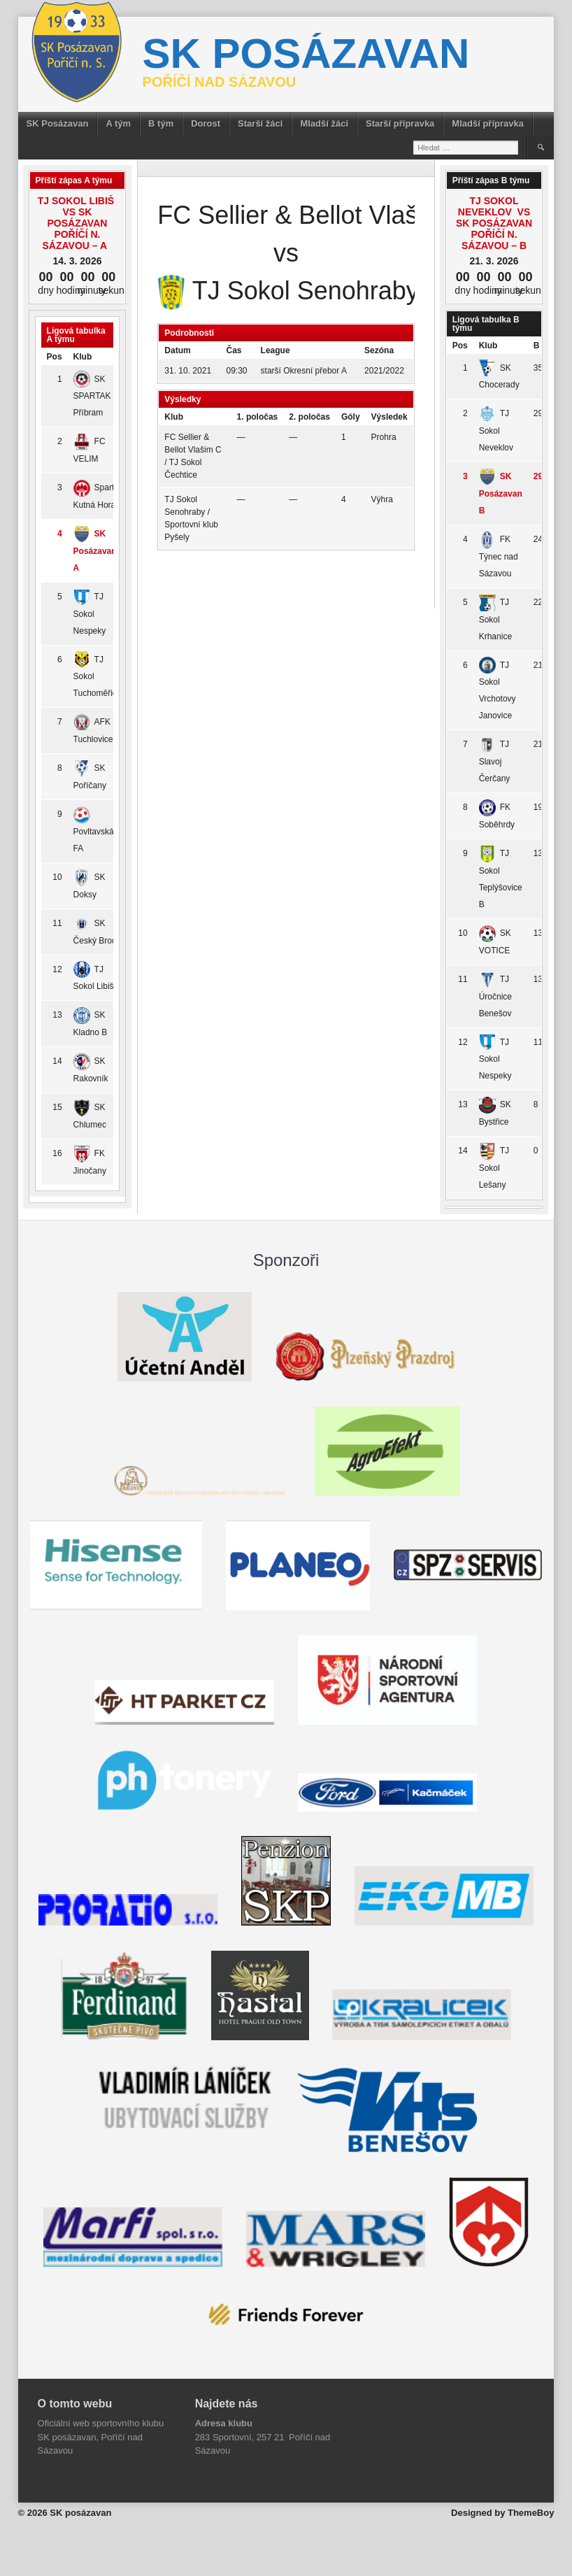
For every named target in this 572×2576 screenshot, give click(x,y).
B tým (160, 123)
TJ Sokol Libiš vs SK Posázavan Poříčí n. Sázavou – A (77, 223)
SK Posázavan (58, 123)
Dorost (205, 123)
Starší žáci (260, 123)
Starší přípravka (400, 123)
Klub (82, 357)
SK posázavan (306, 53)
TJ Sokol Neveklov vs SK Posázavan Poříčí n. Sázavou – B (494, 223)
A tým (118, 123)
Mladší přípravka (488, 123)
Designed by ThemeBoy (502, 2512)
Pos (54, 357)
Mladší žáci (324, 123)
